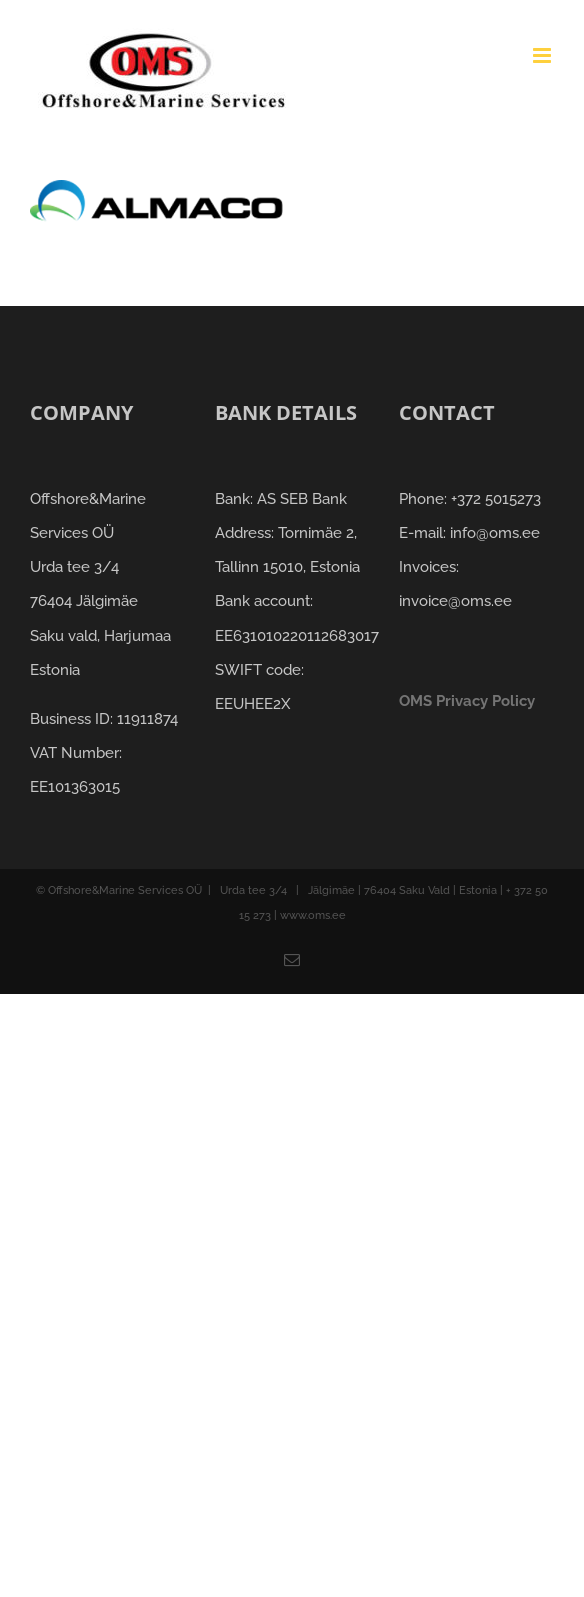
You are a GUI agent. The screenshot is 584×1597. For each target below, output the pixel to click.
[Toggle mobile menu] (543, 55)
